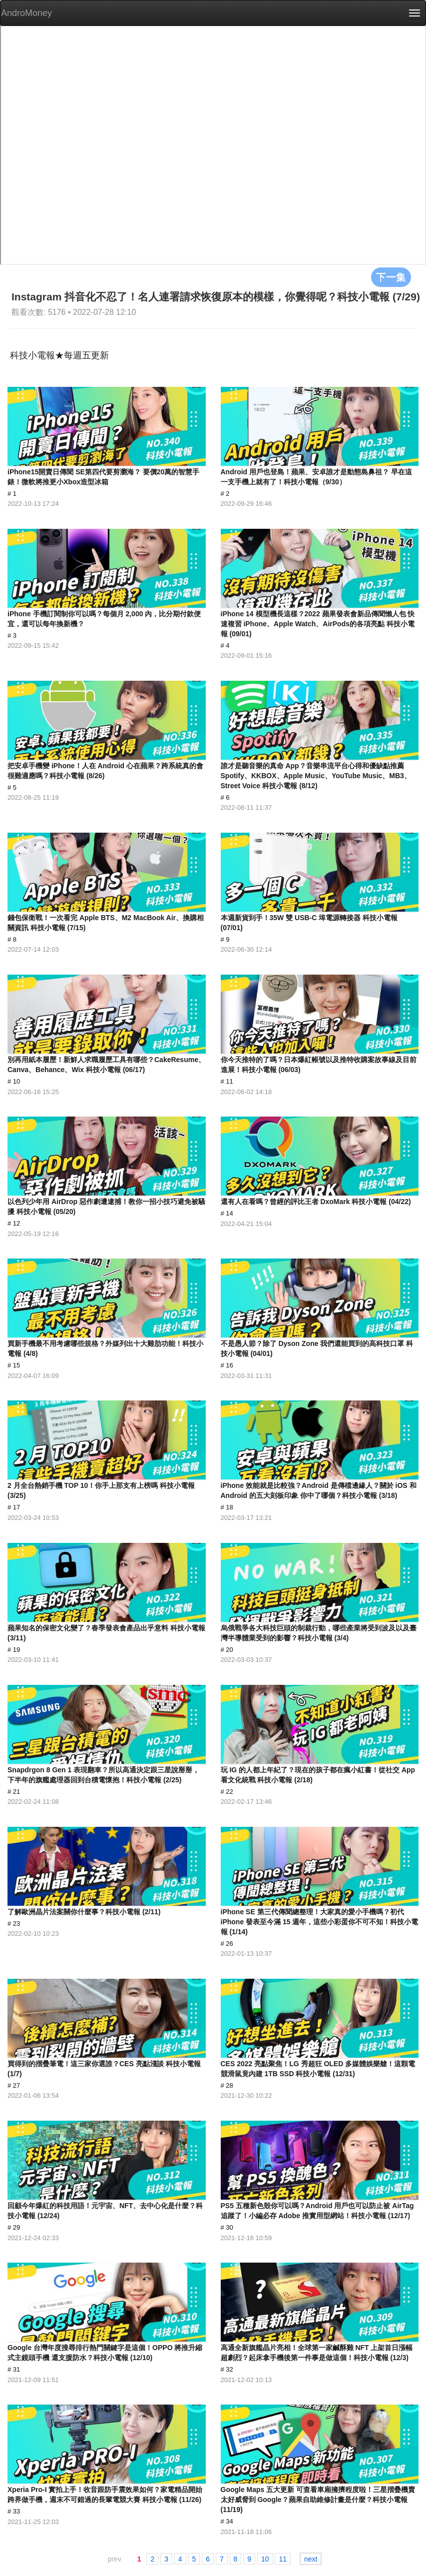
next (310, 2559)
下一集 (391, 276)
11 (283, 2559)
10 (265, 2559)
